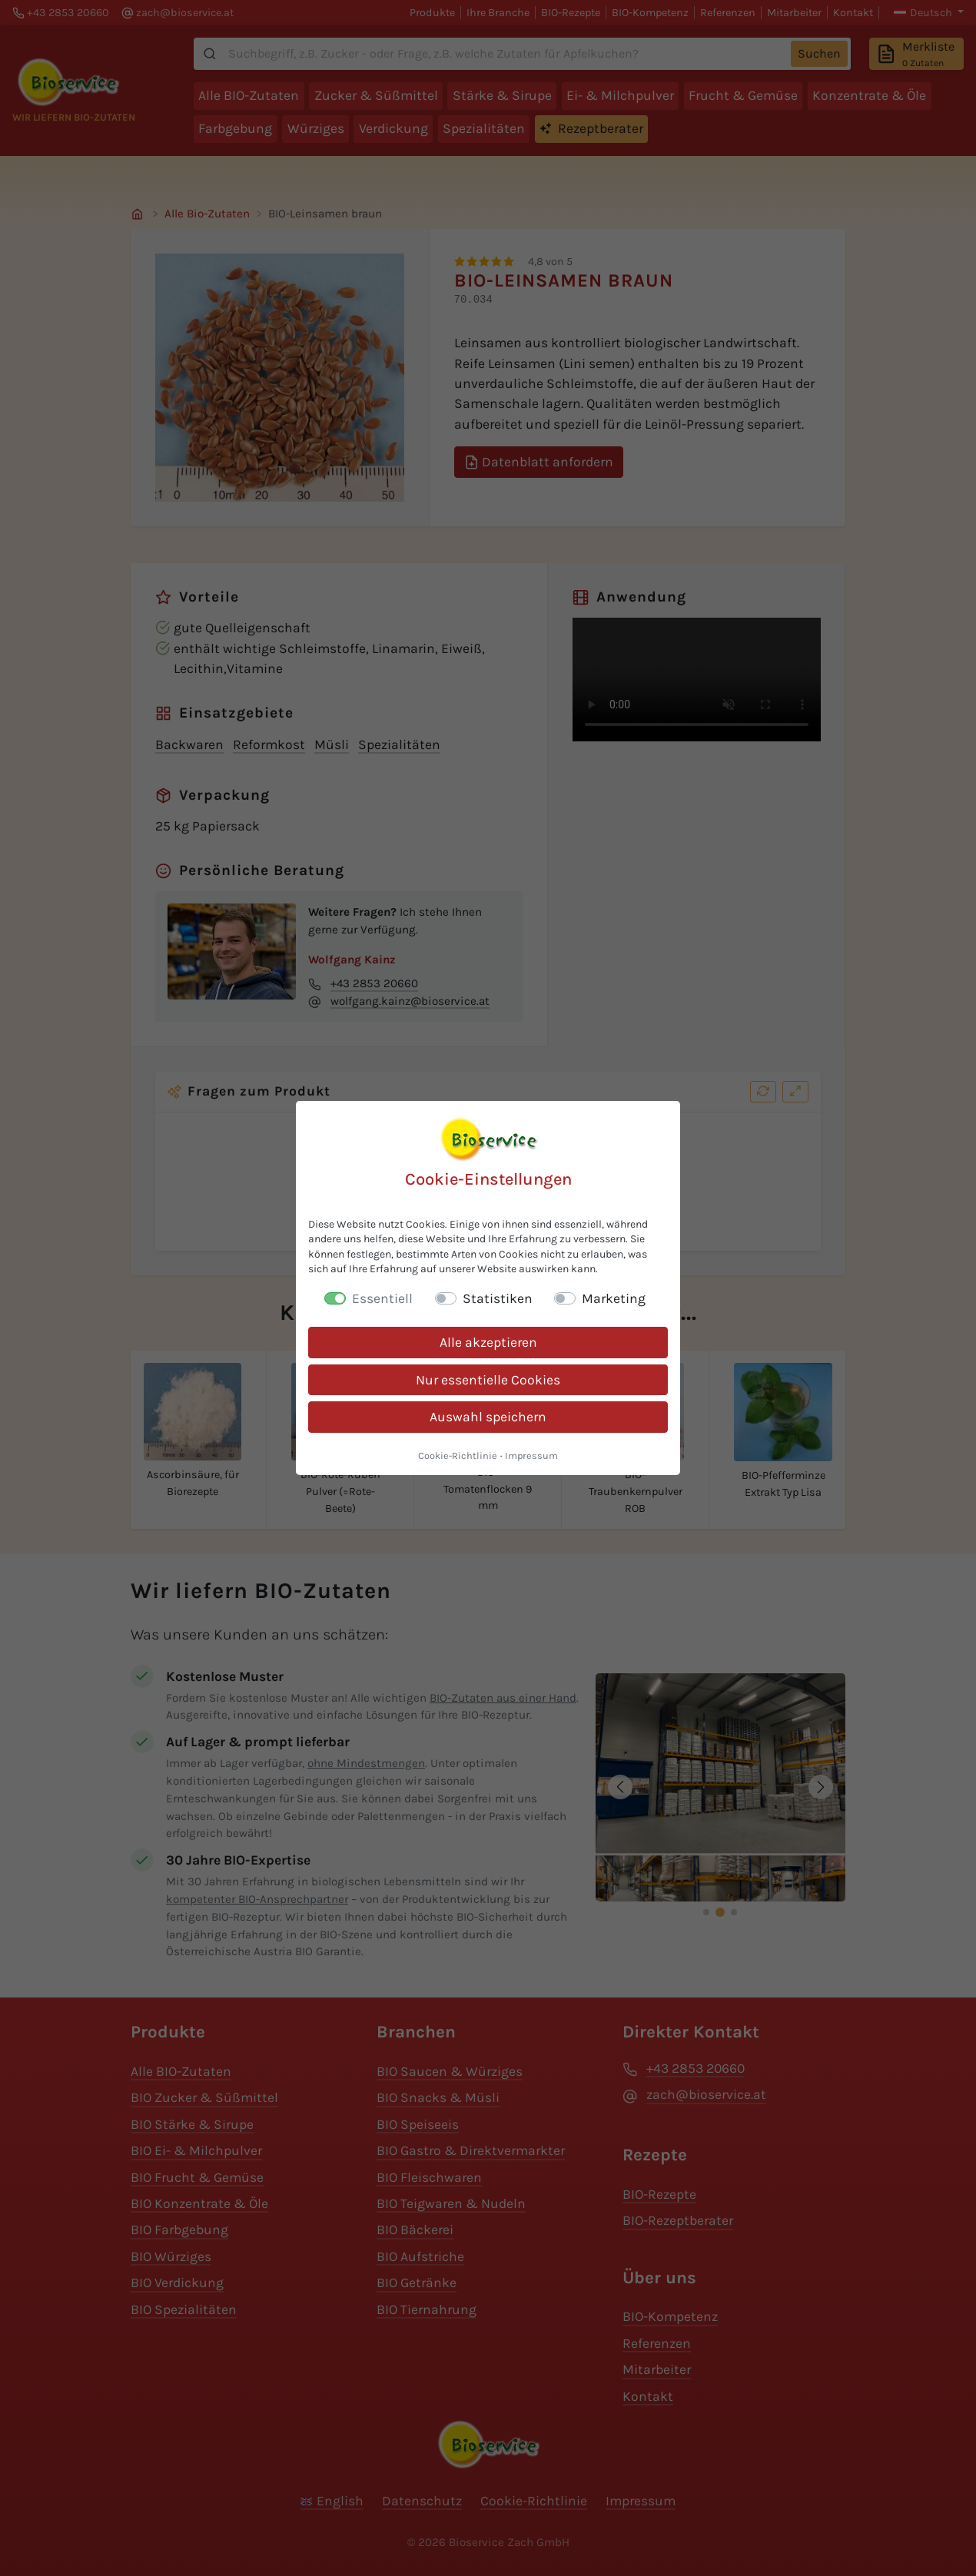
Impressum (531, 1455)
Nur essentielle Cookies (488, 1379)
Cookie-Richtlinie (457, 1455)
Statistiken (498, 1298)
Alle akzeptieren (488, 1342)
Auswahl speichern (488, 1416)
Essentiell (382, 1298)
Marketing (614, 1298)
